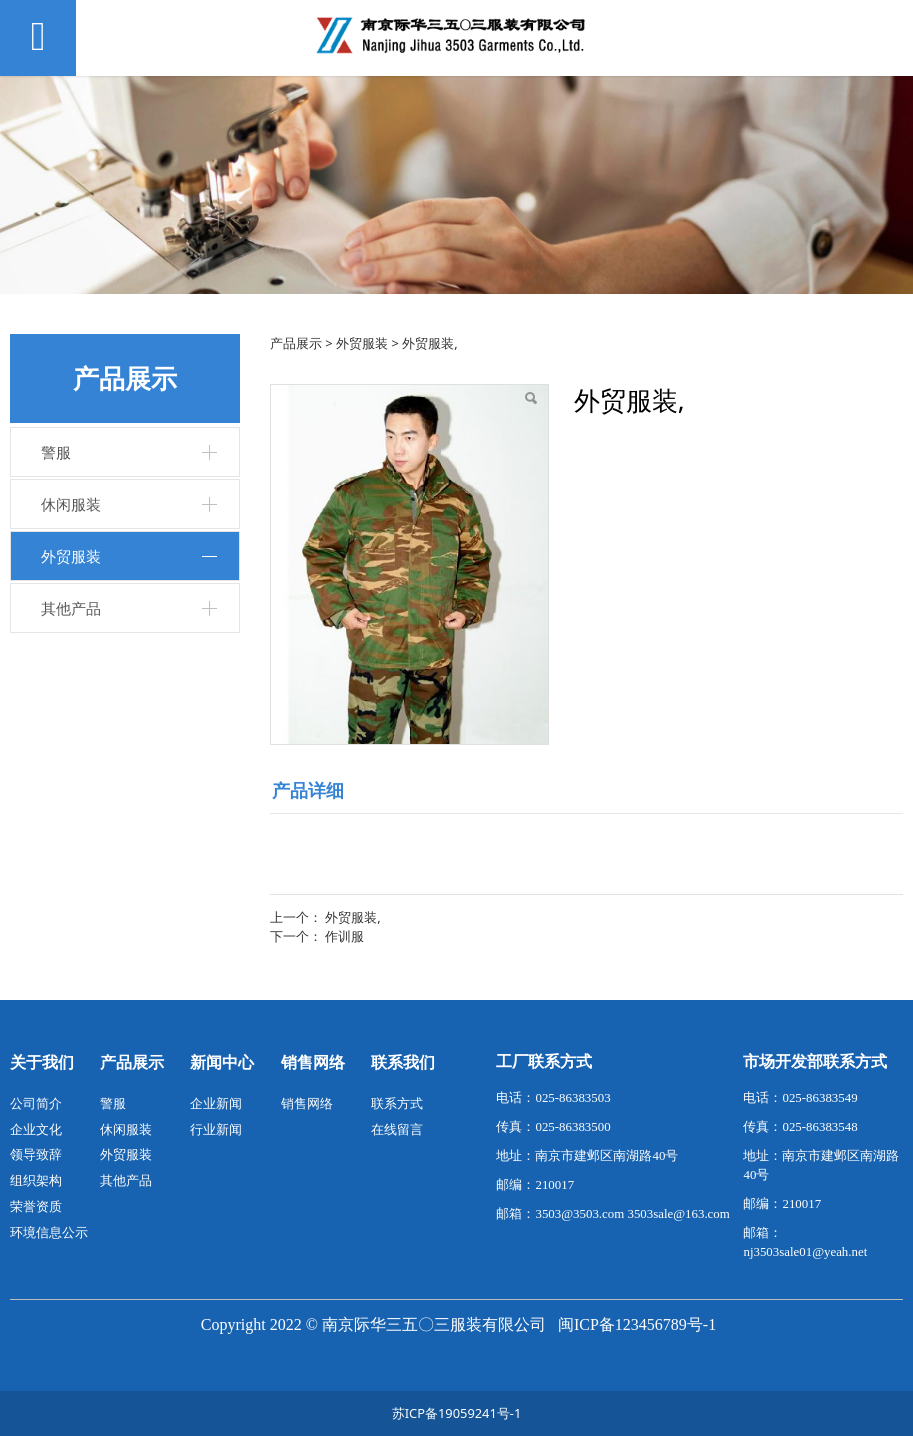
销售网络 (307, 1103)
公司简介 (36, 1103)
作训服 (344, 936)
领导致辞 (36, 1154)
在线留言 (397, 1129)
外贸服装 (71, 556)
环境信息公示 (49, 1232)
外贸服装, (352, 917)
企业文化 (36, 1129)
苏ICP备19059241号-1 (457, 1413)
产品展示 (296, 343)
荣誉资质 (36, 1206)
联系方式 (397, 1103)
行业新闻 (216, 1129)
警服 (56, 452)
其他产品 (71, 608)
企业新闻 (216, 1103)
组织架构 (36, 1180)
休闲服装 (71, 504)
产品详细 (308, 790)
